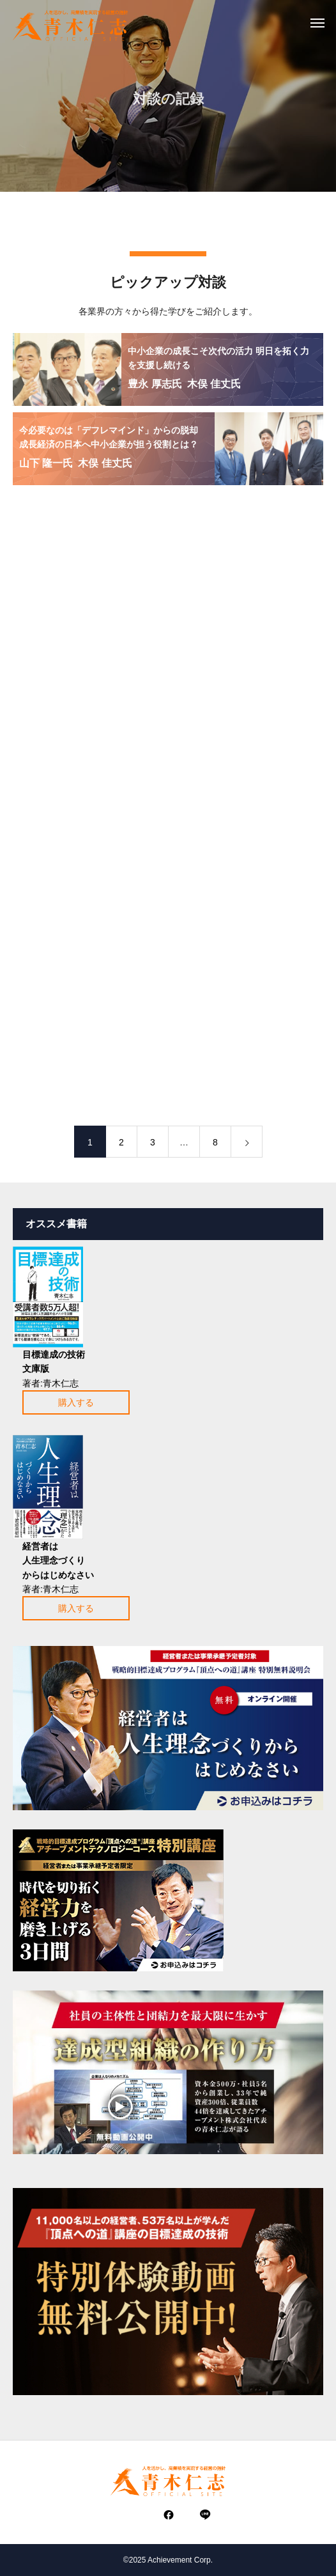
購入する (76, 1402)
